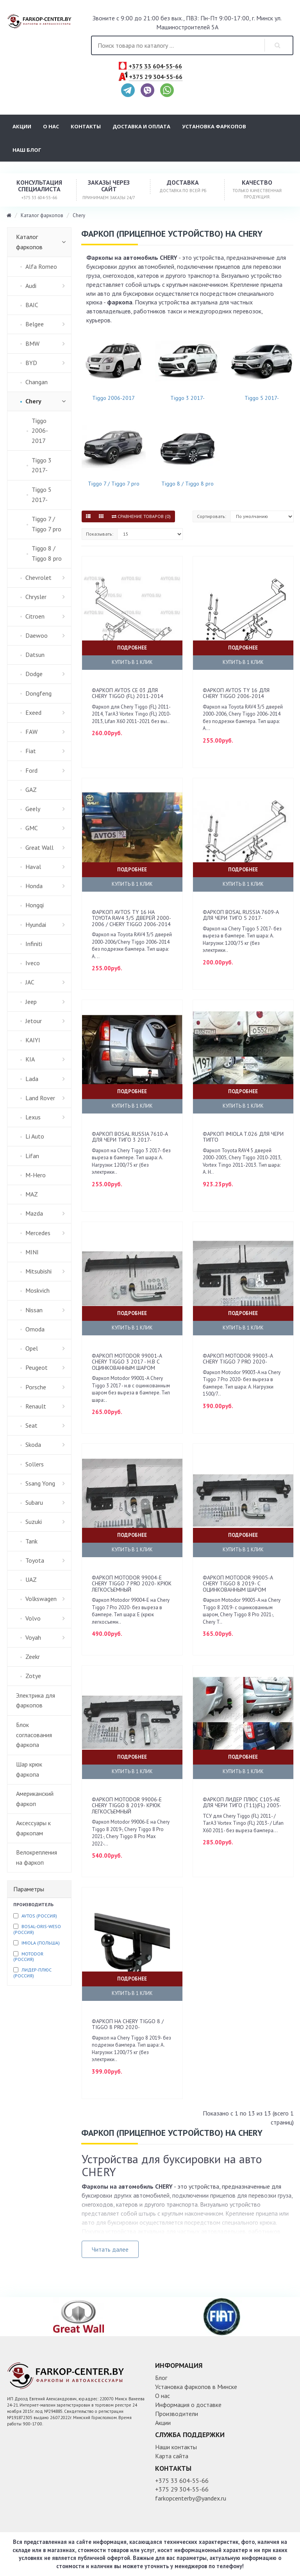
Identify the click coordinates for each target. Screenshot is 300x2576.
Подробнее (132, 647)
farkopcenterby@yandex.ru (190, 2498)
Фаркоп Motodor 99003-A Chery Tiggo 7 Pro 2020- (238, 1358)
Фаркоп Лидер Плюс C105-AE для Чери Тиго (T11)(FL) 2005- (242, 1802)
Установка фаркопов (214, 126)
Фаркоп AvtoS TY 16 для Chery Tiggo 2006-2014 (236, 693)
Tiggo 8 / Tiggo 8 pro (187, 483)
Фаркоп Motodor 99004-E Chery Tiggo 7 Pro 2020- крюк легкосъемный (131, 1583)
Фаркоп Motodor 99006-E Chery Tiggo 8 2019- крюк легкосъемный (127, 1805)
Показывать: (99, 534)
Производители (176, 2414)
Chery (79, 215)
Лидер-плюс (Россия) (32, 1972)
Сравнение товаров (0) (141, 516)
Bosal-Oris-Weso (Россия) (37, 1929)
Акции (21, 126)
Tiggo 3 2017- (187, 397)
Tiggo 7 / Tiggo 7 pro (113, 483)
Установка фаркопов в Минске (196, 2387)
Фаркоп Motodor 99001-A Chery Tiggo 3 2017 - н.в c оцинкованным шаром (127, 1361)
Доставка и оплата (141, 126)
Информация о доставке (188, 2405)
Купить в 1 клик (132, 662)
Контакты (86, 126)
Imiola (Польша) (40, 1943)
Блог (161, 2378)
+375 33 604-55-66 (155, 66)
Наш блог (26, 149)
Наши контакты (176, 2447)
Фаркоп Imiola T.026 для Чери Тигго (243, 1136)
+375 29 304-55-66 (155, 77)
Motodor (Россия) (28, 1956)
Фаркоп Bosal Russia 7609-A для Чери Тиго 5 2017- (241, 914)
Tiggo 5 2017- (262, 397)
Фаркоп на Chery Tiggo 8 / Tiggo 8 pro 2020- (128, 2024)
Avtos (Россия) (39, 1916)
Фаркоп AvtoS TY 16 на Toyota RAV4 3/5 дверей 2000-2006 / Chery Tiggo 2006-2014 (131, 918)
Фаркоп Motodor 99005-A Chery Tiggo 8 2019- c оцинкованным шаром (238, 1583)
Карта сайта (171, 2456)
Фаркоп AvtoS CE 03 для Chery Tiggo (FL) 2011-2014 (127, 693)
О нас (51, 126)
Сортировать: (211, 516)
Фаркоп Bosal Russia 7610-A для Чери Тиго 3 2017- (130, 1136)
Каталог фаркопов (42, 215)
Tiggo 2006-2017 (113, 397)
